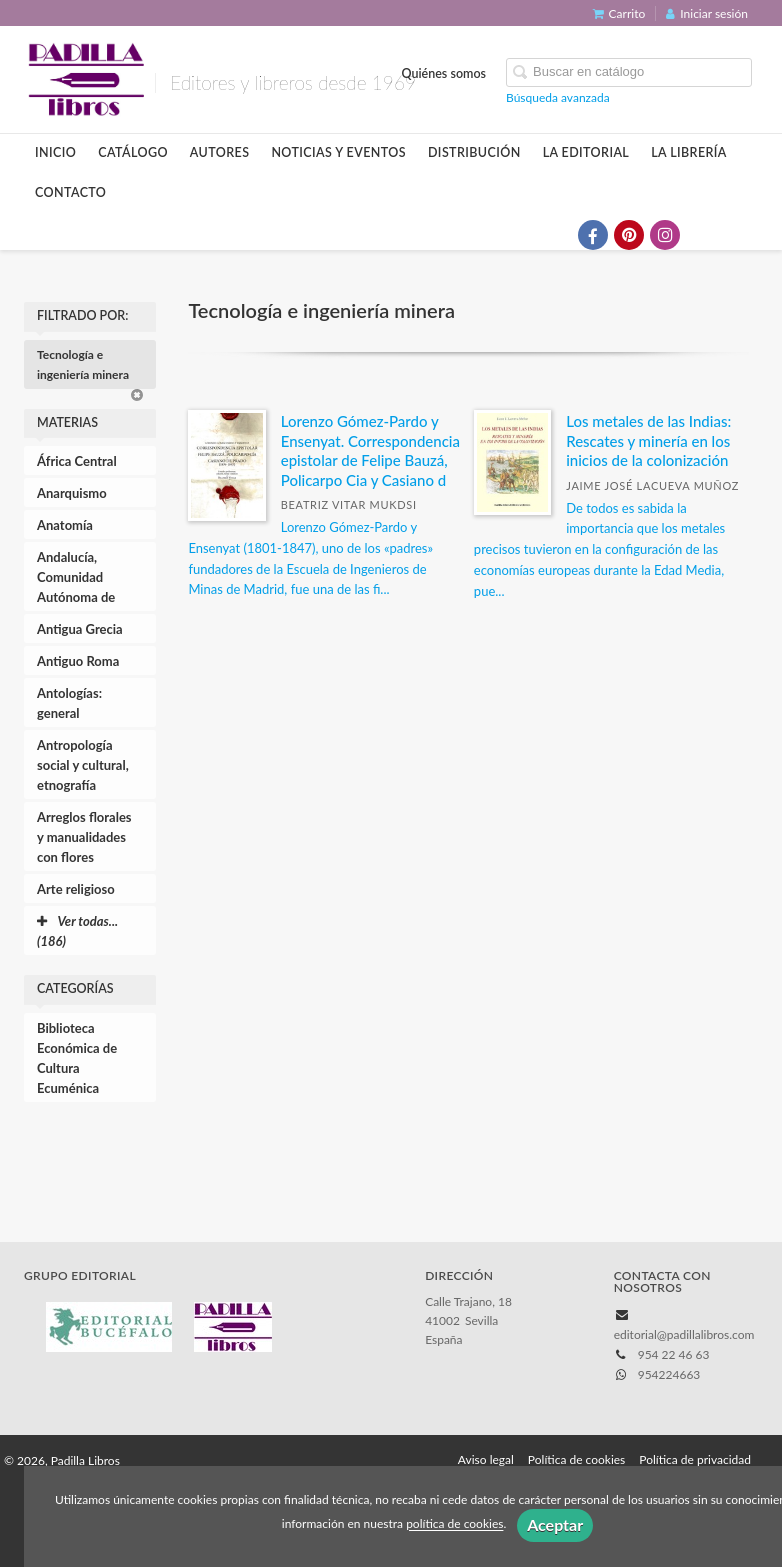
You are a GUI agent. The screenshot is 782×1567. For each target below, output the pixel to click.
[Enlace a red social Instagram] (665, 235)
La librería (689, 152)
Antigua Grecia (80, 629)
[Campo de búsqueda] (629, 72)
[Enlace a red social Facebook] (593, 235)
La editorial (586, 152)
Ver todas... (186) (77, 931)
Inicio (55, 152)
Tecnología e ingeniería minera (90, 368)
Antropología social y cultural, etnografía (83, 765)
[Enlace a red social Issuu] (737, 235)
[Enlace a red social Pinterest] (629, 235)
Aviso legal (486, 1459)
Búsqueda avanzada (558, 97)
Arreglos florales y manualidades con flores (84, 837)
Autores (220, 152)
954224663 (669, 1374)
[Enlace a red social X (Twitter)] (557, 235)
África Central (77, 461)
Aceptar (555, 1524)
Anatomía (65, 525)
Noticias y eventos (338, 152)
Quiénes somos (444, 73)
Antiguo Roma (78, 661)
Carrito (619, 13)
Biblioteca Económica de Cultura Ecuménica (77, 1058)
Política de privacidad (695, 1459)
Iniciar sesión (707, 13)
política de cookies (454, 1524)
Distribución (474, 152)
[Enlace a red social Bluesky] (701, 235)
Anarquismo (72, 493)
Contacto (70, 192)
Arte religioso (76, 889)
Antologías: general (69, 703)
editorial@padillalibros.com (684, 1334)
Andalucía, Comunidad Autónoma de (76, 577)
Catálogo (133, 152)
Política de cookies (576, 1459)
